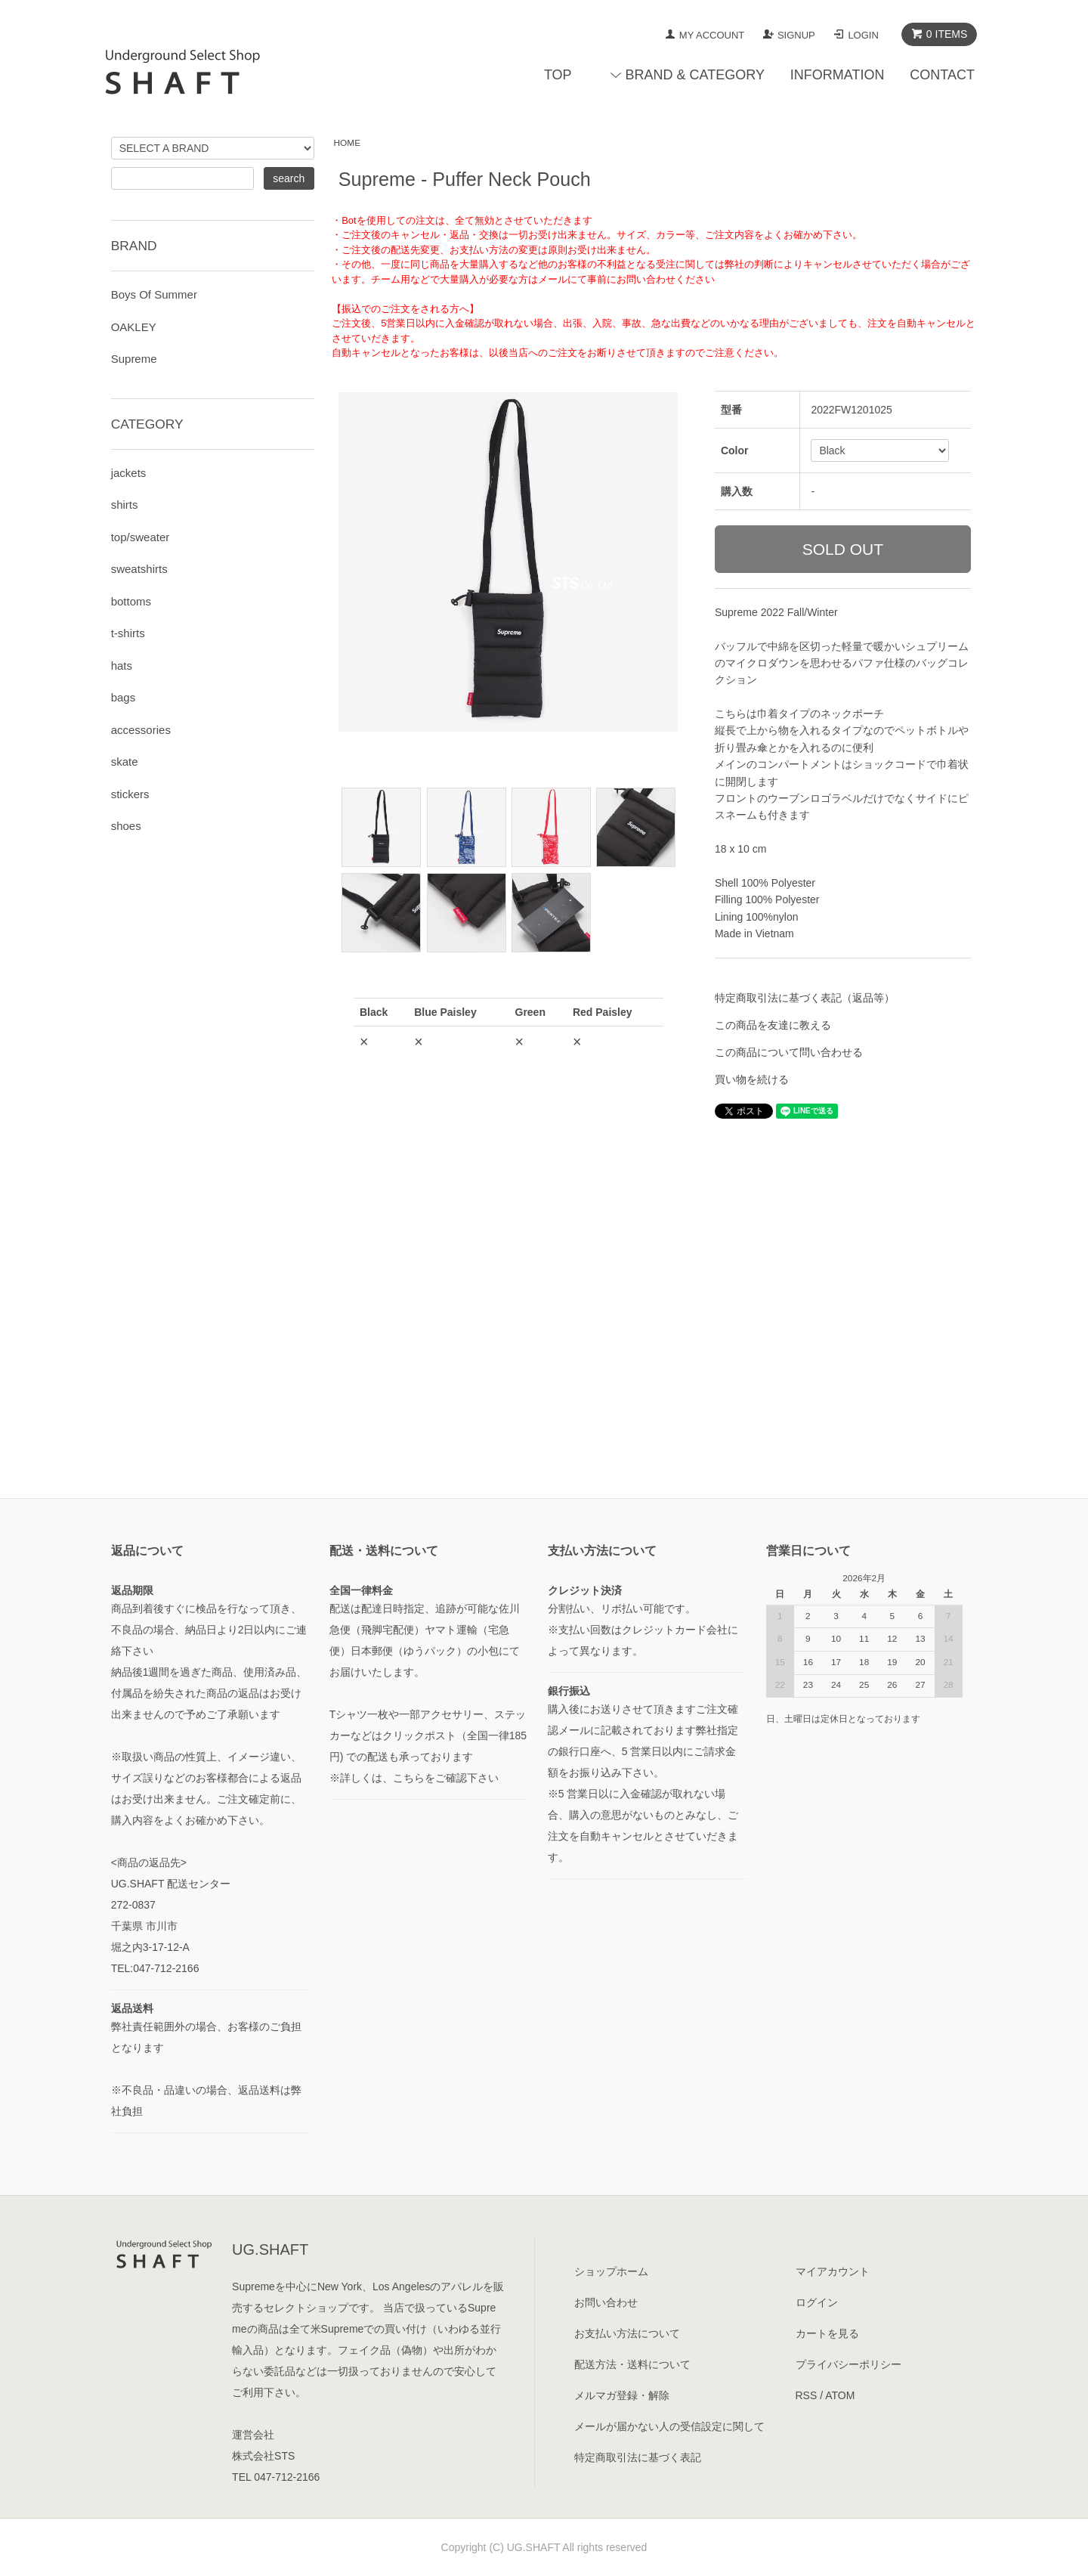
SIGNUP (796, 35)
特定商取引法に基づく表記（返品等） (805, 998)
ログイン (817, 2302)
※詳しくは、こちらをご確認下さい (414, 1778)
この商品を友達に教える (773, 1025)
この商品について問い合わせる (789, 1052)
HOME (347, 143)
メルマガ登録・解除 (621, 2395)
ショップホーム (611, 2271)
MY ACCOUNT (711, 35)
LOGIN (863, 35)
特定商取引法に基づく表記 (637, 2457)
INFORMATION (837, 74)
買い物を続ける (752, 1079)
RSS (807, 2395)
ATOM (840, 2395)
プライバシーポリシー (848, 2364)
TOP (558, 74)
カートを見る (827, 2333)
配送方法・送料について (632, 2364)
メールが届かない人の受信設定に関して (669, 2426)
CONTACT (942, 74)
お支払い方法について (627, 2333)
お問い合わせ (606, 2302)
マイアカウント (833, 2271)
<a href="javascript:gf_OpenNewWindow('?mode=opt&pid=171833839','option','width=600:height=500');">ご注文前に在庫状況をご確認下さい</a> (508, 1187)
